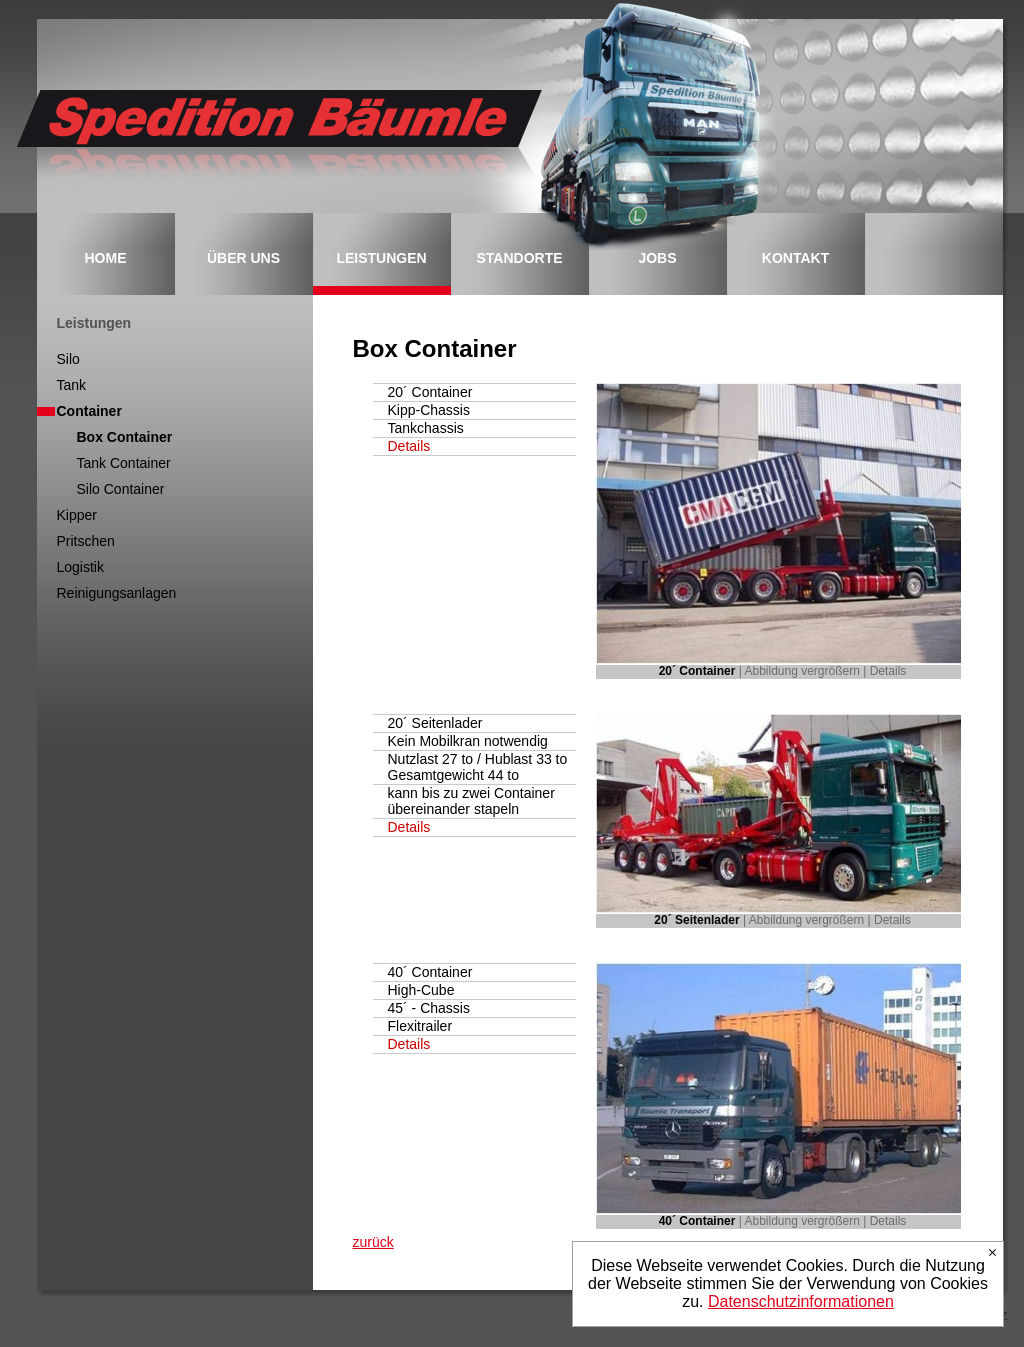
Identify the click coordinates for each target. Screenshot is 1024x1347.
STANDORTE (519, 258)
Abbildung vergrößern (802, 671)
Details (409, 446)
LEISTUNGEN (381, 258)
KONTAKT (795, 258)
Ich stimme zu (992, 1252)
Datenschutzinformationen (801, 1301)
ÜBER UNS (243, 258)
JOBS (657, 258)
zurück (373, 1242)
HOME (106, 258)
